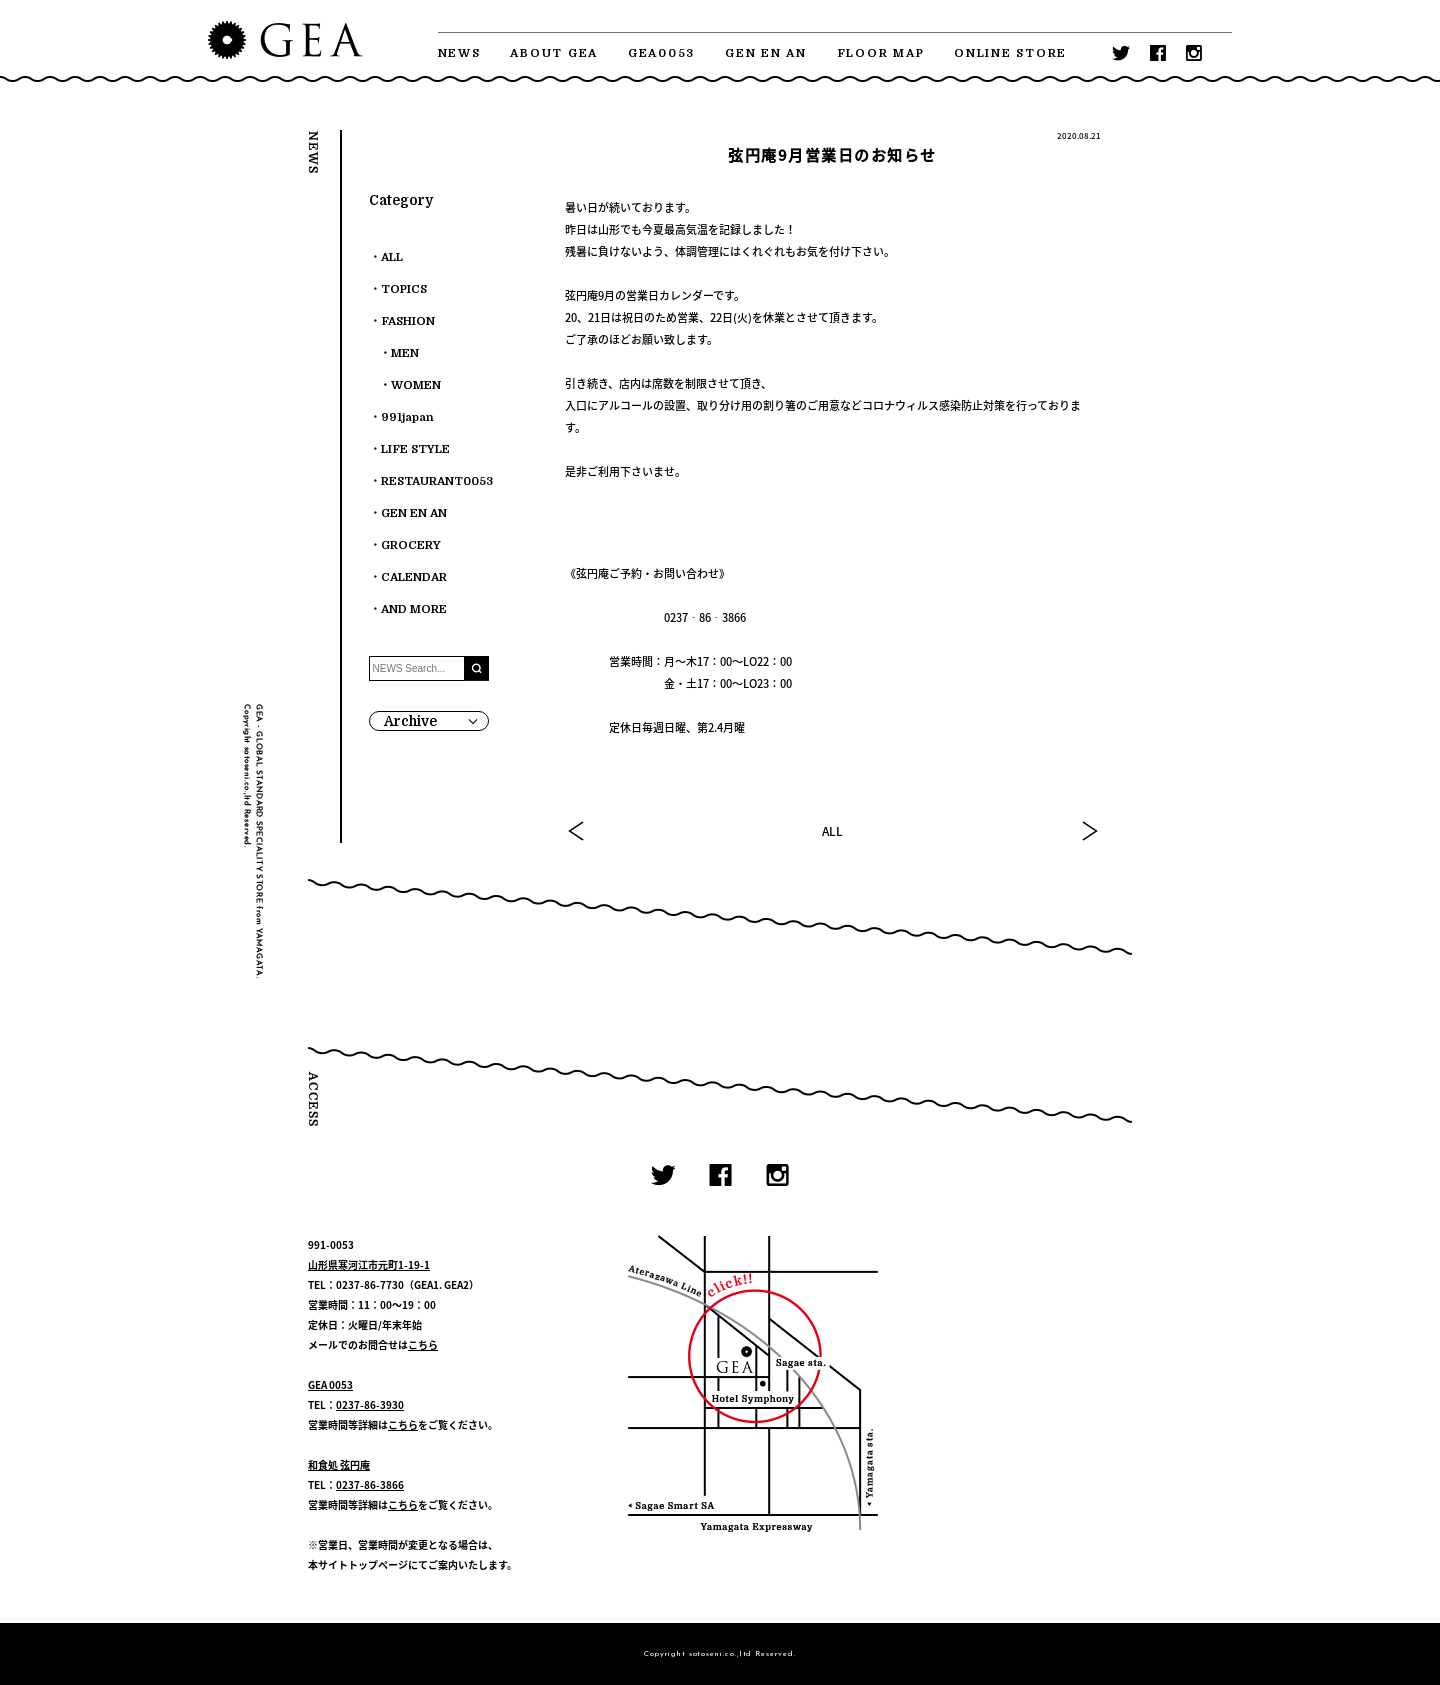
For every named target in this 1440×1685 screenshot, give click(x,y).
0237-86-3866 (370, 1484)
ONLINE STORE (1010, 53)
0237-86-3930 (370, 1404)
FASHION (408, 321)
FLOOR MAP (881, 53)
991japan (407, 417)
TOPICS (404, 289)
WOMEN (416, 385)
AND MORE (414, 609)
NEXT (1089, 831)
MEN (405, 353)
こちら (423, 1344)
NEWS (459, 53)
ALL (832, 831)
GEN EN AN (766, 53)
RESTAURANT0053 (437, 481)
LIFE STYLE (415, 449)
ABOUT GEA (554, 53)
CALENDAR (414, 577)
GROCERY (411, 545)
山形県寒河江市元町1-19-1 (369, 1264)
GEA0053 (661, 53)
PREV (577, 831)
